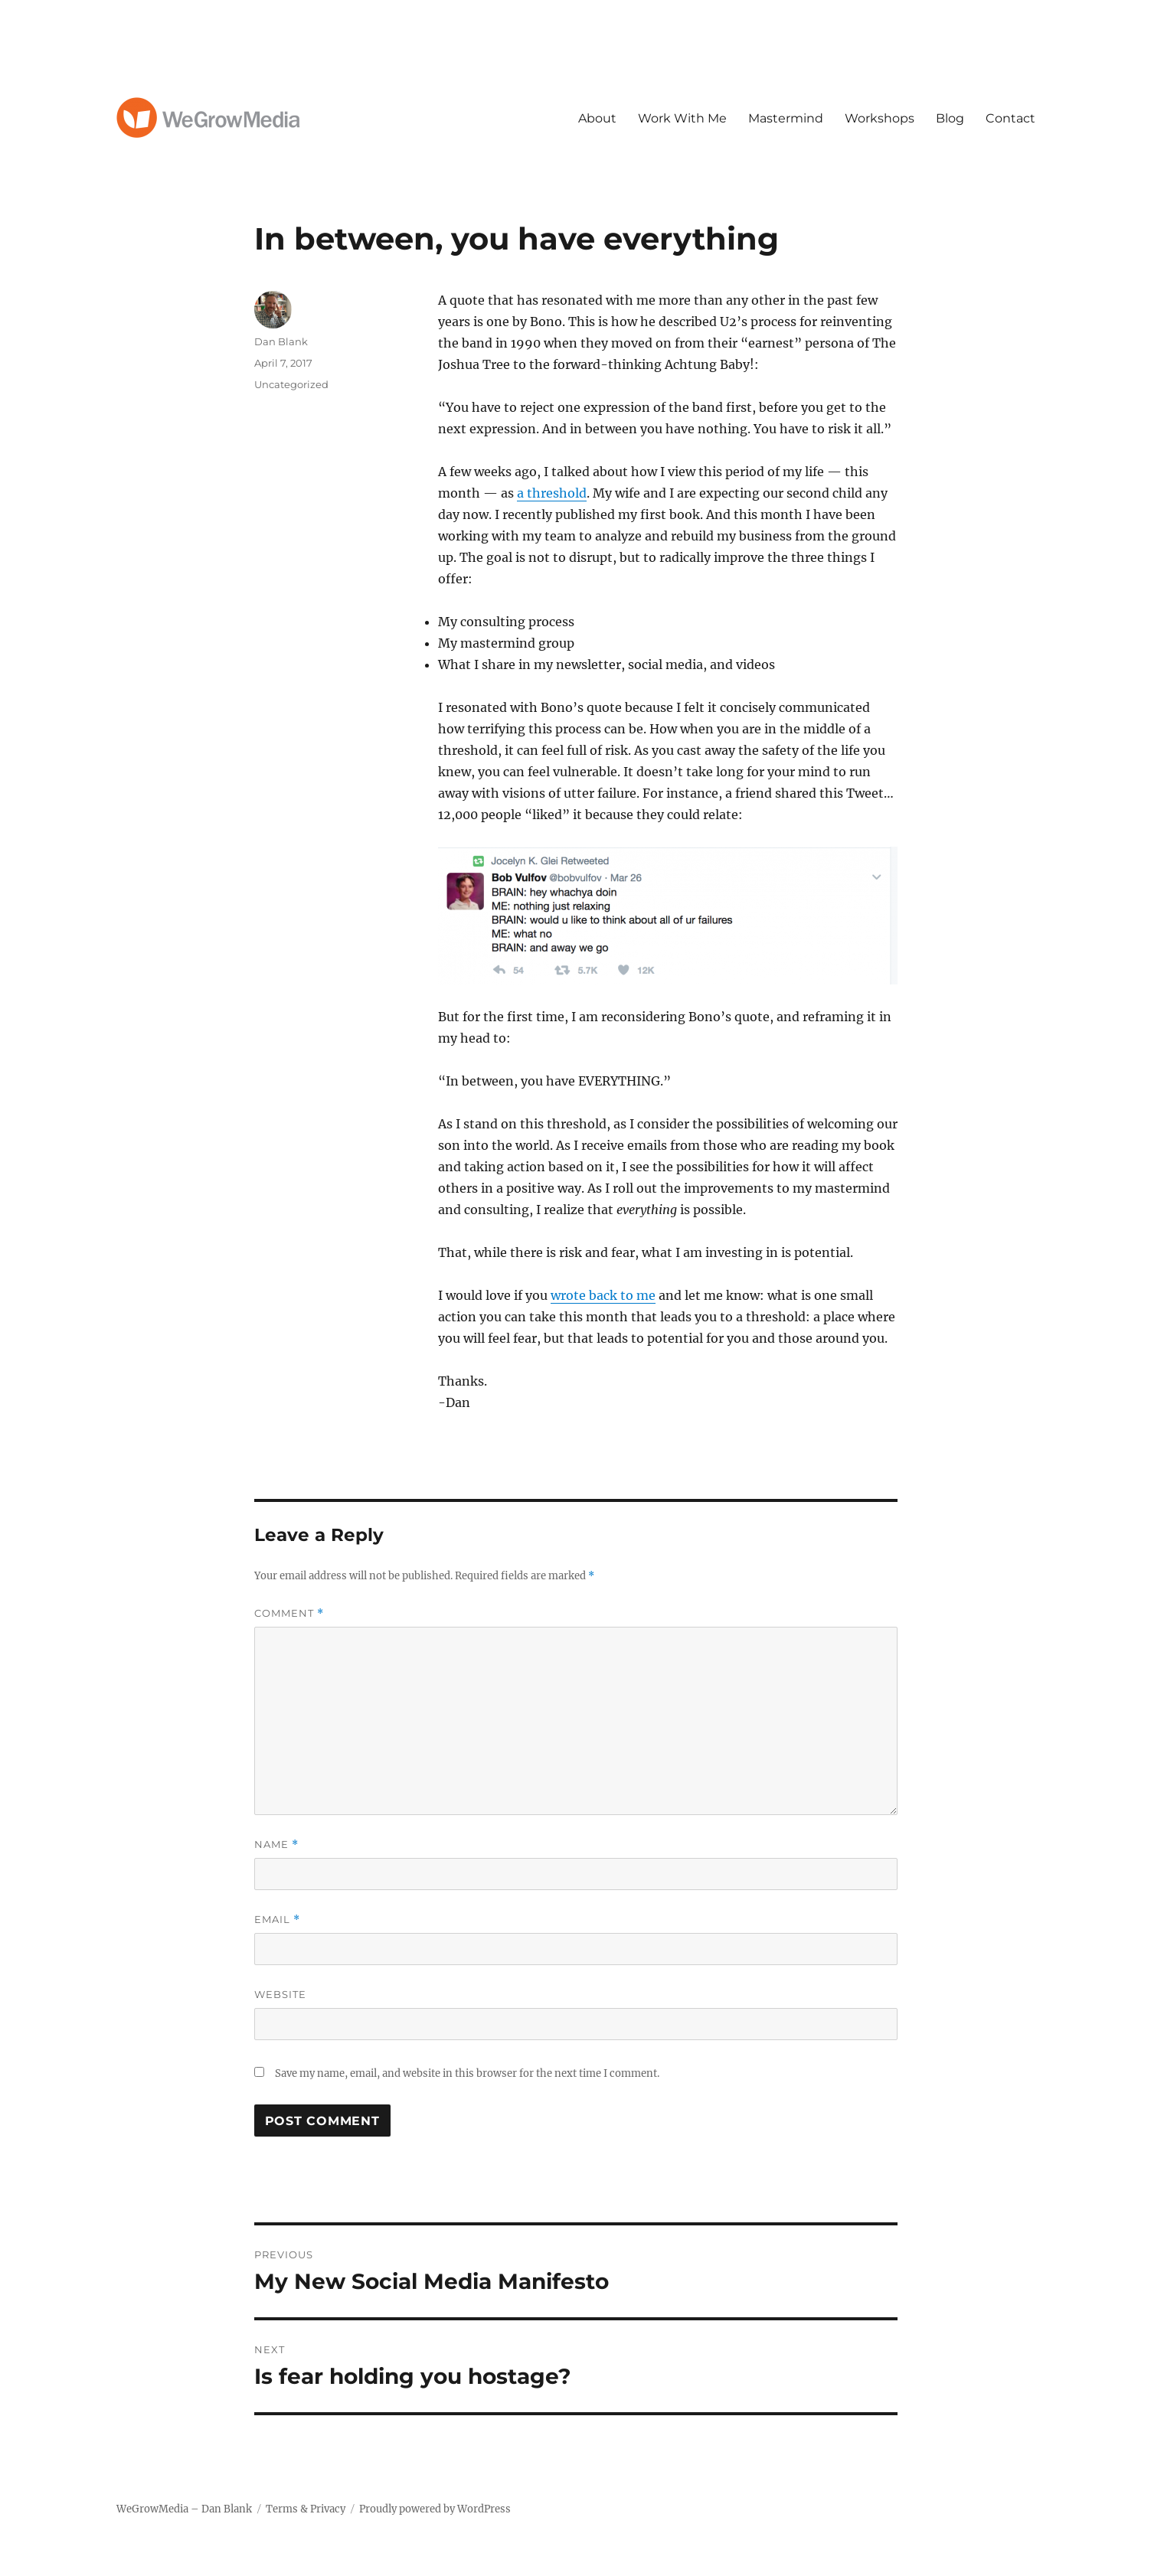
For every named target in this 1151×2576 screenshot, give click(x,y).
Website (280, 1994)
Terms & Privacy (305, 2509)
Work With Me (682, 118)
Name (276, 1844)
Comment (289, 1613)
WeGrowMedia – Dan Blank (184, 2509)
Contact (1010, 118)
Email (277, 1919)
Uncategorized (291, 384)
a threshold (552, 493)
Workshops (879, 118)
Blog (950, 118)
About (597, 118)
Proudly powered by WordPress (435, 2509)
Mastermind (785, 118)
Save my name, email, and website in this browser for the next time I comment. (467, 2073)
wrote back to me (603, 1295)
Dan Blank (281, 341)
